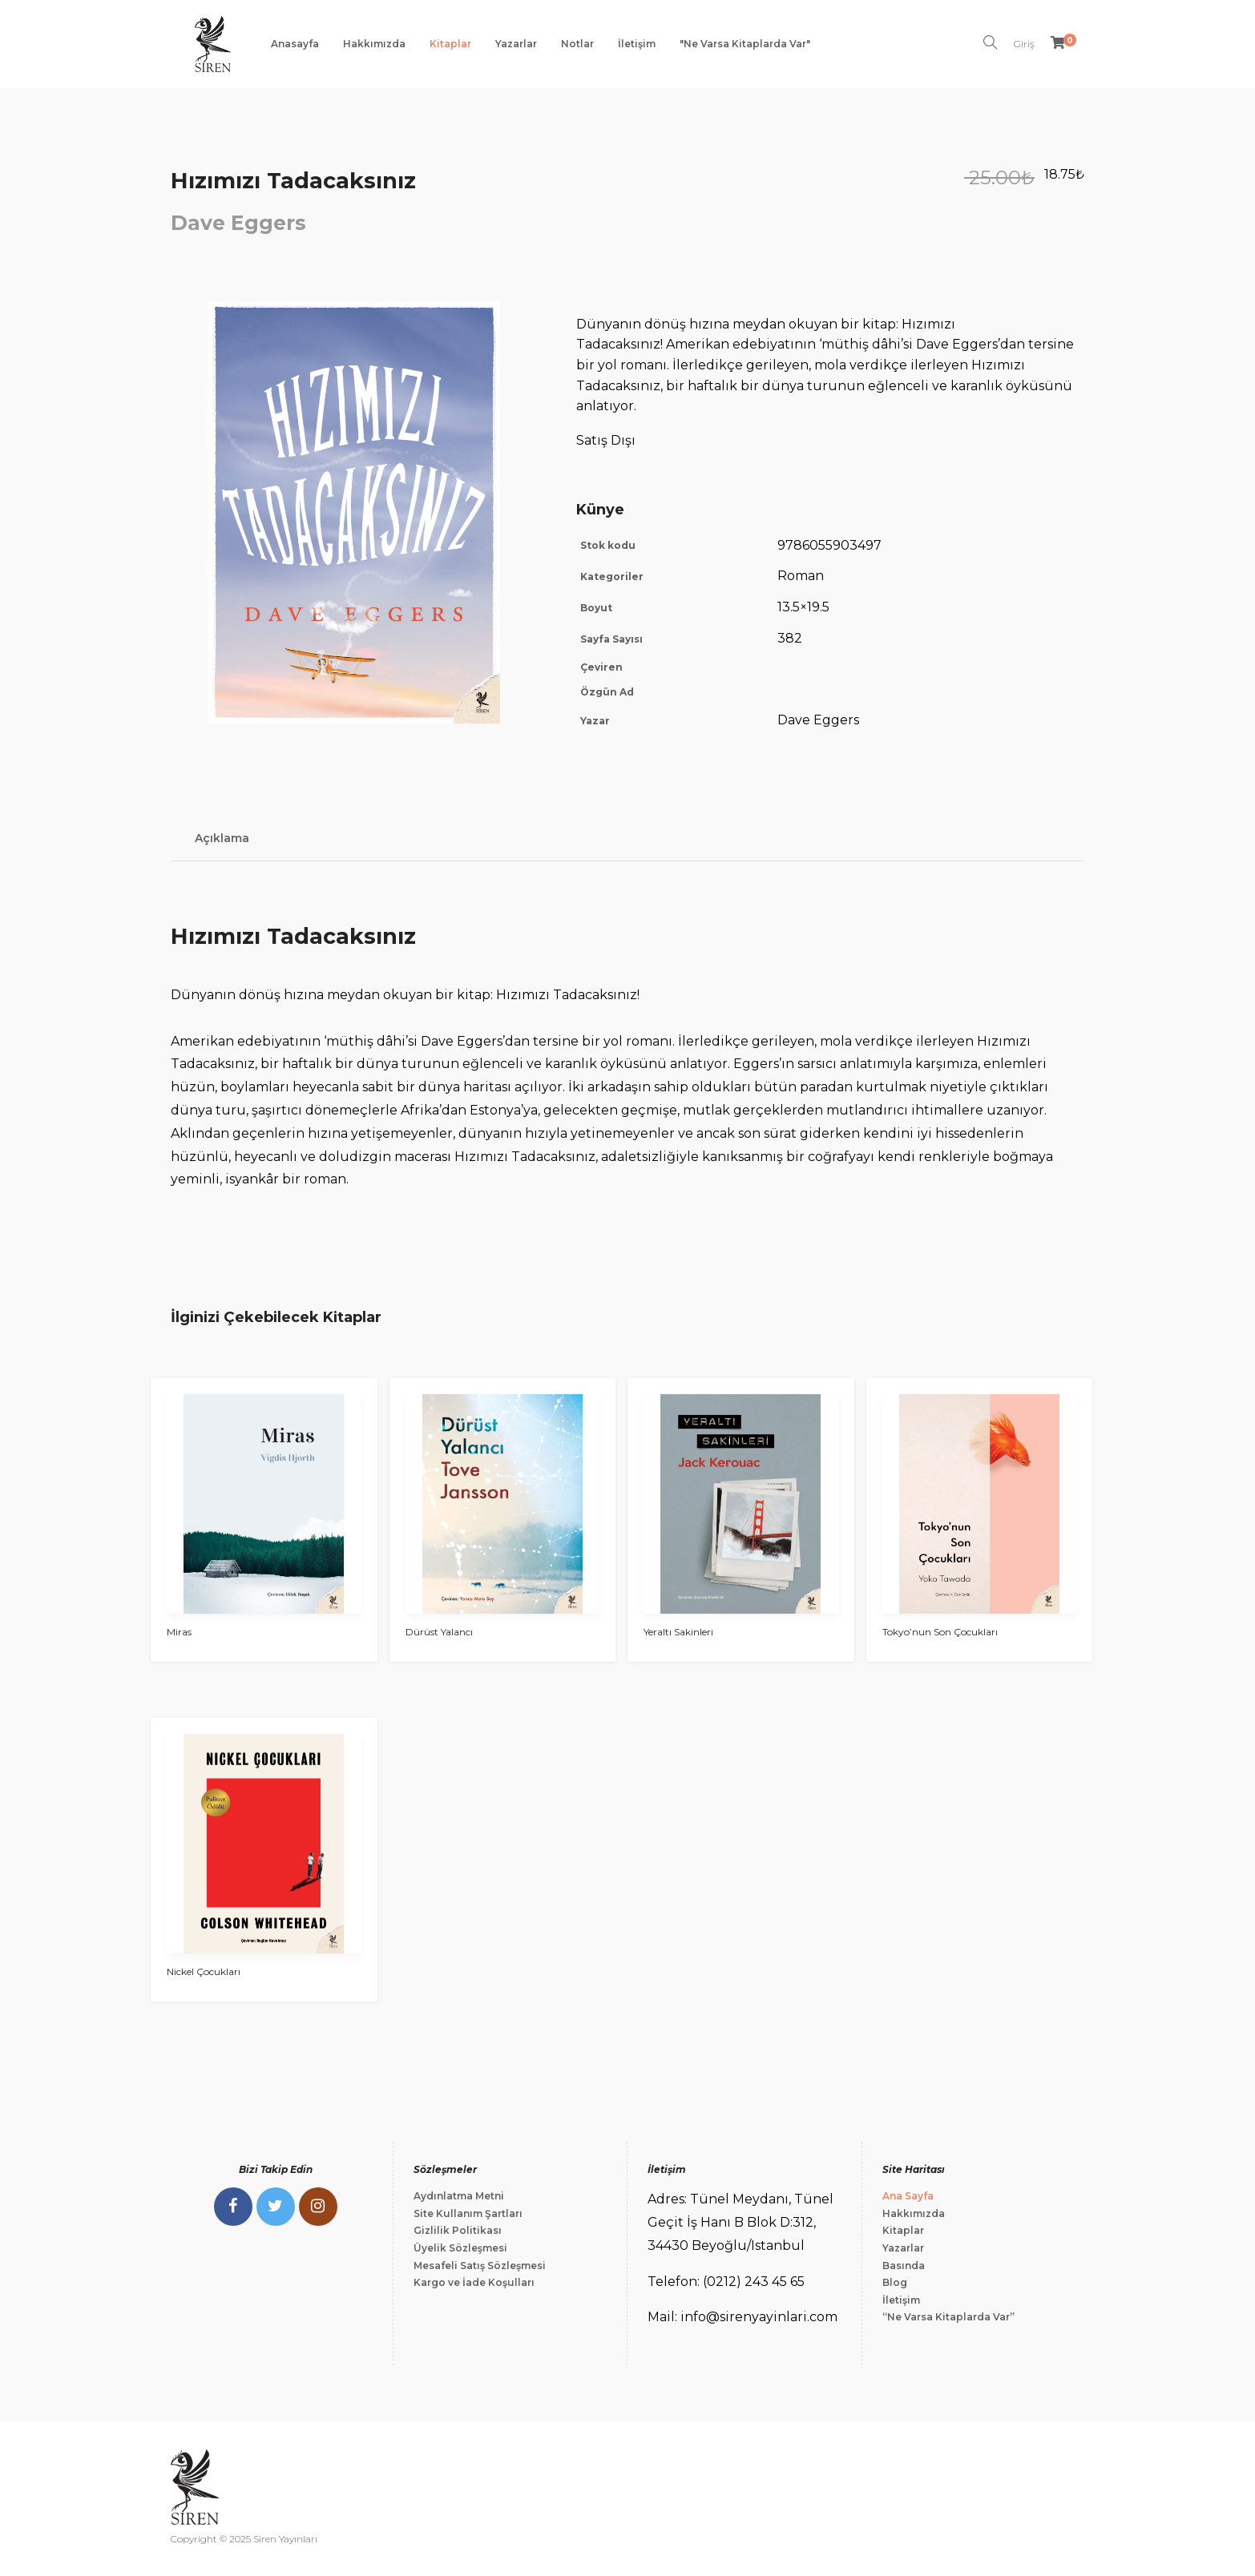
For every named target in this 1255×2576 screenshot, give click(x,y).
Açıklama (222, 838)
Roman (800, 575)
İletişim (637, 44)
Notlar (577, 44)
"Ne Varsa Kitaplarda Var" (745, 44)
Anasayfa (295, 44)
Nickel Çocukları (203, 1971)
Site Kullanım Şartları (468, 2213)
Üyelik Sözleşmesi (460, 2248)
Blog (894, 2282)
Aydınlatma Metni (459, 2196)
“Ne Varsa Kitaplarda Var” (948, 2317)
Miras (179, 1632)
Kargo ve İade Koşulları (474, 2282)
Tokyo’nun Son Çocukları (940, 1632)
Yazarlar (516, 44)
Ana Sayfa (908, 2196)
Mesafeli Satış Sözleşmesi (480, 2266)
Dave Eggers (238, 223)
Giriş (1024, 44)
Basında (903, 2266)
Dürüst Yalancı (439, 1632)
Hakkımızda (374, 44)
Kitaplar (450, 44)
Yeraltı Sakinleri (678, 1632)
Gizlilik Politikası (458, 2230)
